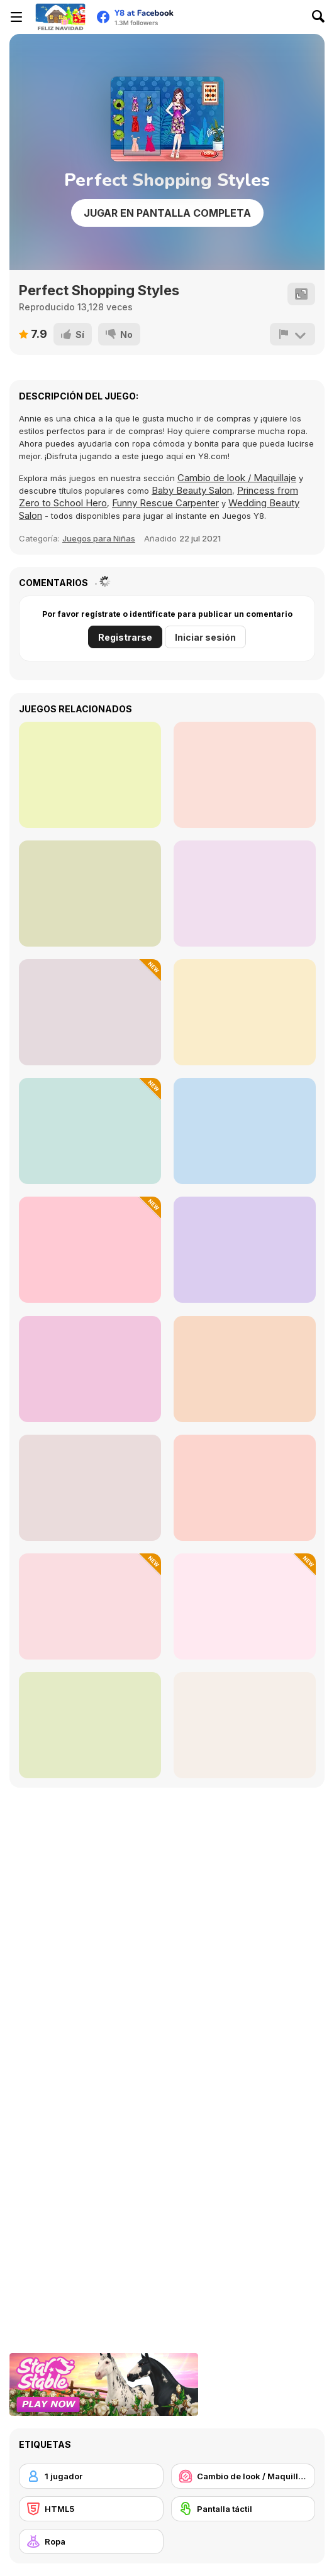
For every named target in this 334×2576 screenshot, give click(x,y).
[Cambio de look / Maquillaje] (243, 2476)
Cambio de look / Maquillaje (236, 478)
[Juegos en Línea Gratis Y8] (60, 17)
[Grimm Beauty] (245, 893)
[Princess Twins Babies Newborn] (245, 1131)
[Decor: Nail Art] (245, 1012)
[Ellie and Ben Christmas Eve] (245, 1606)
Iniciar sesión (205, 637)
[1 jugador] (91, 2476)
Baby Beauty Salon (192, 490)
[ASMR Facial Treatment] (90, 1606)
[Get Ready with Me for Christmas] (90, 1131)
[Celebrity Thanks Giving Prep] (90, 775)
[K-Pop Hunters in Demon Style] (245, 1250)
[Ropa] (91, 2541)
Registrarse (125, 637)
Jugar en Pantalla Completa (167, 213)
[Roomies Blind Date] (90, 1725)
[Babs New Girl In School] (245, 1488)
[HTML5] (91, 2508)
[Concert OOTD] (90, 1488)
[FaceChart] (245, 775)
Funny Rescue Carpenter (165, 503)
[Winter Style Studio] (90, 1012)
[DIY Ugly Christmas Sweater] (90, 1250)
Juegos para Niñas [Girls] (98, 538)
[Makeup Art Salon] (245, 1725)
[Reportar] (292, 334)
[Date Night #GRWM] (90, 893)
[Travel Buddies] (90, 1369)
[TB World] (245, 1369)
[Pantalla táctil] (243, 2508)
